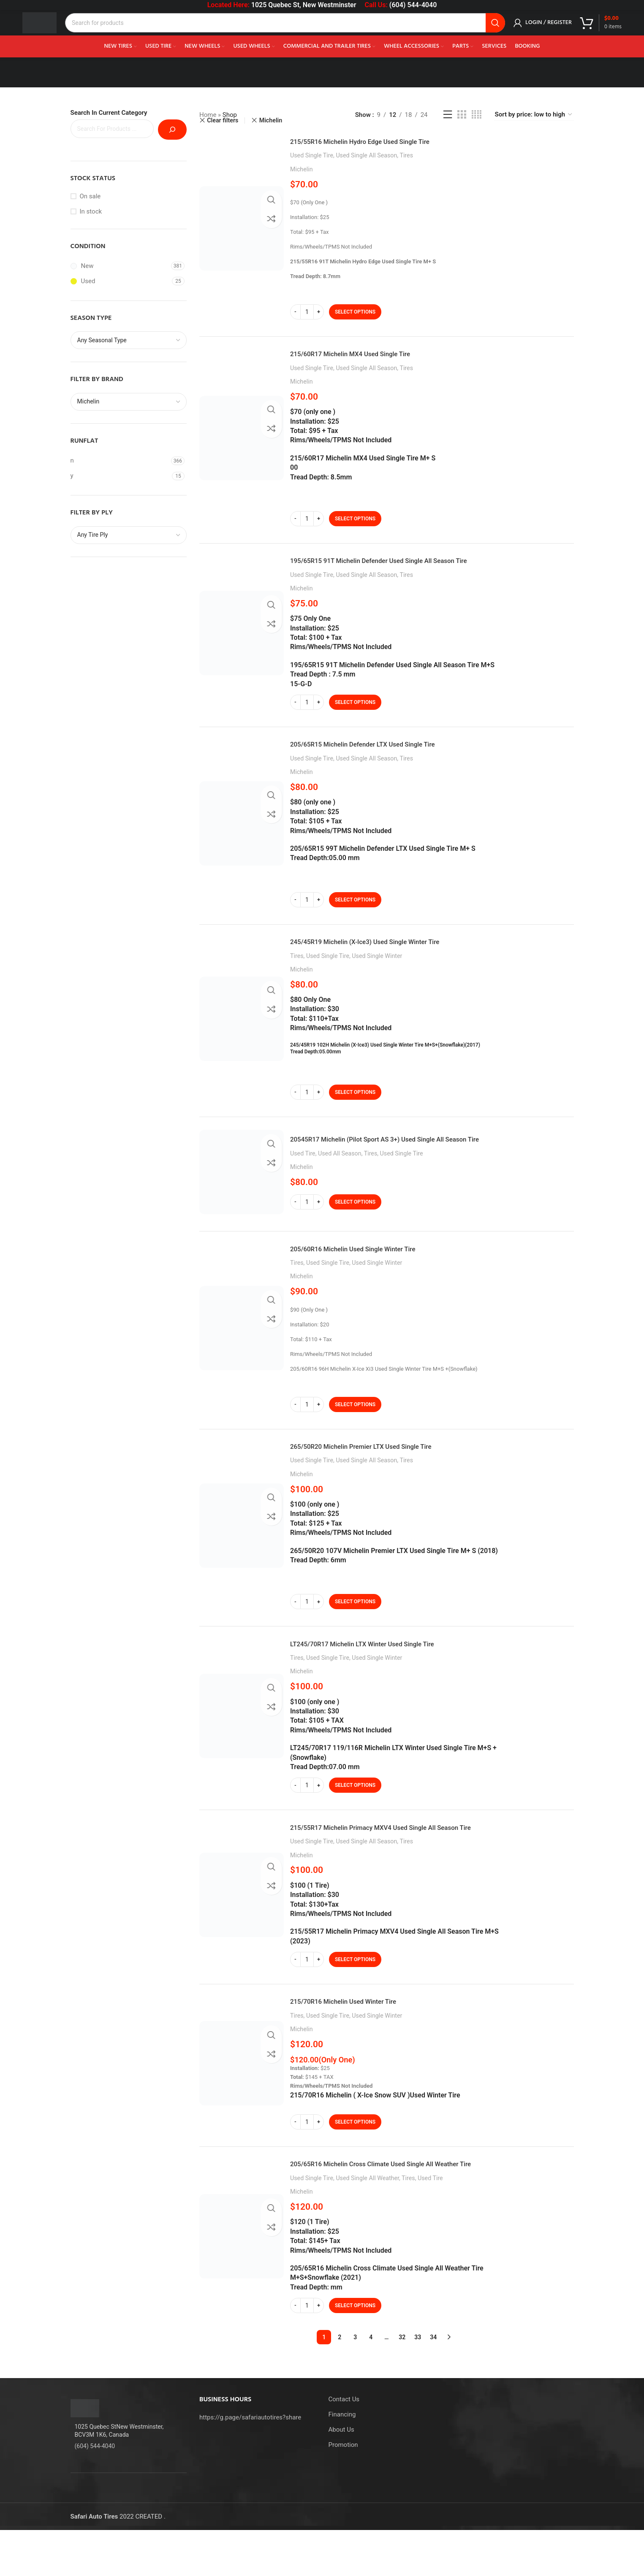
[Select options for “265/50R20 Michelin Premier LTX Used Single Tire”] (355, 1631)
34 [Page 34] (433, 2383)
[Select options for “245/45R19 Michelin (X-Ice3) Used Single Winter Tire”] (355, 1109)
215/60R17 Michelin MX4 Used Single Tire (368, 358)
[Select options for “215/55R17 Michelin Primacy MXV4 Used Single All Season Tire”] (355, 1997)
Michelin (301, 169)
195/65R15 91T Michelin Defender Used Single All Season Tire (404, 569)
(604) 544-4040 (413, 5)
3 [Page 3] (355, 2383)
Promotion (343, 2491)
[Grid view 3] (461, 115)
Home (207, 115)
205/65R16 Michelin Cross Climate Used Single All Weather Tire (407, 2209)
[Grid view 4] (476, 115)
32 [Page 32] (402, 2383)
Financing (342, 2460)
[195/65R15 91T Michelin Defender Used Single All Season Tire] (241, 641)
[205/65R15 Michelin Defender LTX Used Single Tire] (241, 836)
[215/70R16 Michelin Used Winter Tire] (241, 2105)
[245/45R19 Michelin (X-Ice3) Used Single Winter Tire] (241, 1035)
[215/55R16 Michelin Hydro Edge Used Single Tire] (241, 228)
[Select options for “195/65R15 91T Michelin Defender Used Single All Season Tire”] (355, 710)
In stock (91, 211)
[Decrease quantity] (295, 311)
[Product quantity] (307, 311)
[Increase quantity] (318, 311)
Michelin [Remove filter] (271, 120)
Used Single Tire (311, 155)
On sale (90, 196)
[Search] (295, 29)
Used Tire (302, 1174)
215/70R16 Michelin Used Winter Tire (359, 2043)
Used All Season (339, 1174)
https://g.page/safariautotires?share (250, 2463)
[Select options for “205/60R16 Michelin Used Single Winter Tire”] (355, 1429)
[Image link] (85, 2453)
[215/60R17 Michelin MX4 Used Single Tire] (241, 442)
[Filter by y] (120, 475)
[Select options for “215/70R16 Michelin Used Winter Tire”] (355, 2163)
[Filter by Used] (120, 281)
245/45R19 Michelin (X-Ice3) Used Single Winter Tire (387, 958)
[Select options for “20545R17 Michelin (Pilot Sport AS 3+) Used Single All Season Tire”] (355, 1222)
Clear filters (222, 120)
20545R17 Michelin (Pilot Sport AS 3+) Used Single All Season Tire (412, 1160)
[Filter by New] (120, 266)
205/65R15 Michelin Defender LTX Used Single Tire (384, 756)
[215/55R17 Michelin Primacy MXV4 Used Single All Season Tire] (241, 1933)
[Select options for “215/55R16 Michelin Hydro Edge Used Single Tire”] (355, 311)
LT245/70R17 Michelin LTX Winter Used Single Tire (383, 1677)
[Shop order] (534, 114)
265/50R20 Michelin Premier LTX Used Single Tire (381, 1475)
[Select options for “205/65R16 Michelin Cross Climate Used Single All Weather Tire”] (355, 2351)
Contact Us (344, 2445)
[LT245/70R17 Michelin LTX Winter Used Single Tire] (241, 1749)
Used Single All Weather (367, 2224)
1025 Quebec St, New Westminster (303, 5)
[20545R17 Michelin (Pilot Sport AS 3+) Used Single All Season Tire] (241, 1193)
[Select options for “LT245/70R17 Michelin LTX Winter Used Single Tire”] (355, 1818)
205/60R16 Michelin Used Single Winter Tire (371, 1273)
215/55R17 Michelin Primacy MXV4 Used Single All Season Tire (407, 1865)
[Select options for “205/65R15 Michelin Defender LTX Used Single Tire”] (355, 912)
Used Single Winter (377, 972)
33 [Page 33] (417, 2383)
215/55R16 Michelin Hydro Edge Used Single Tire (380, 141)
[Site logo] (49, 29)
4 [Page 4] (370, 2383)
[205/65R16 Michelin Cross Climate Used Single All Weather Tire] (241, 2282)
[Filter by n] (120, 460)
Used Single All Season (366, 155)
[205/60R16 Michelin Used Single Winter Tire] (241, 1353)
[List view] (447, 115)
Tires (406, 155)
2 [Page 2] (339, 2383)
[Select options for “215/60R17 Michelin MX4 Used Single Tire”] (355, 522)
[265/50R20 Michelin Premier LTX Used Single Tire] (241, 1555)
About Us (341, 2475)
